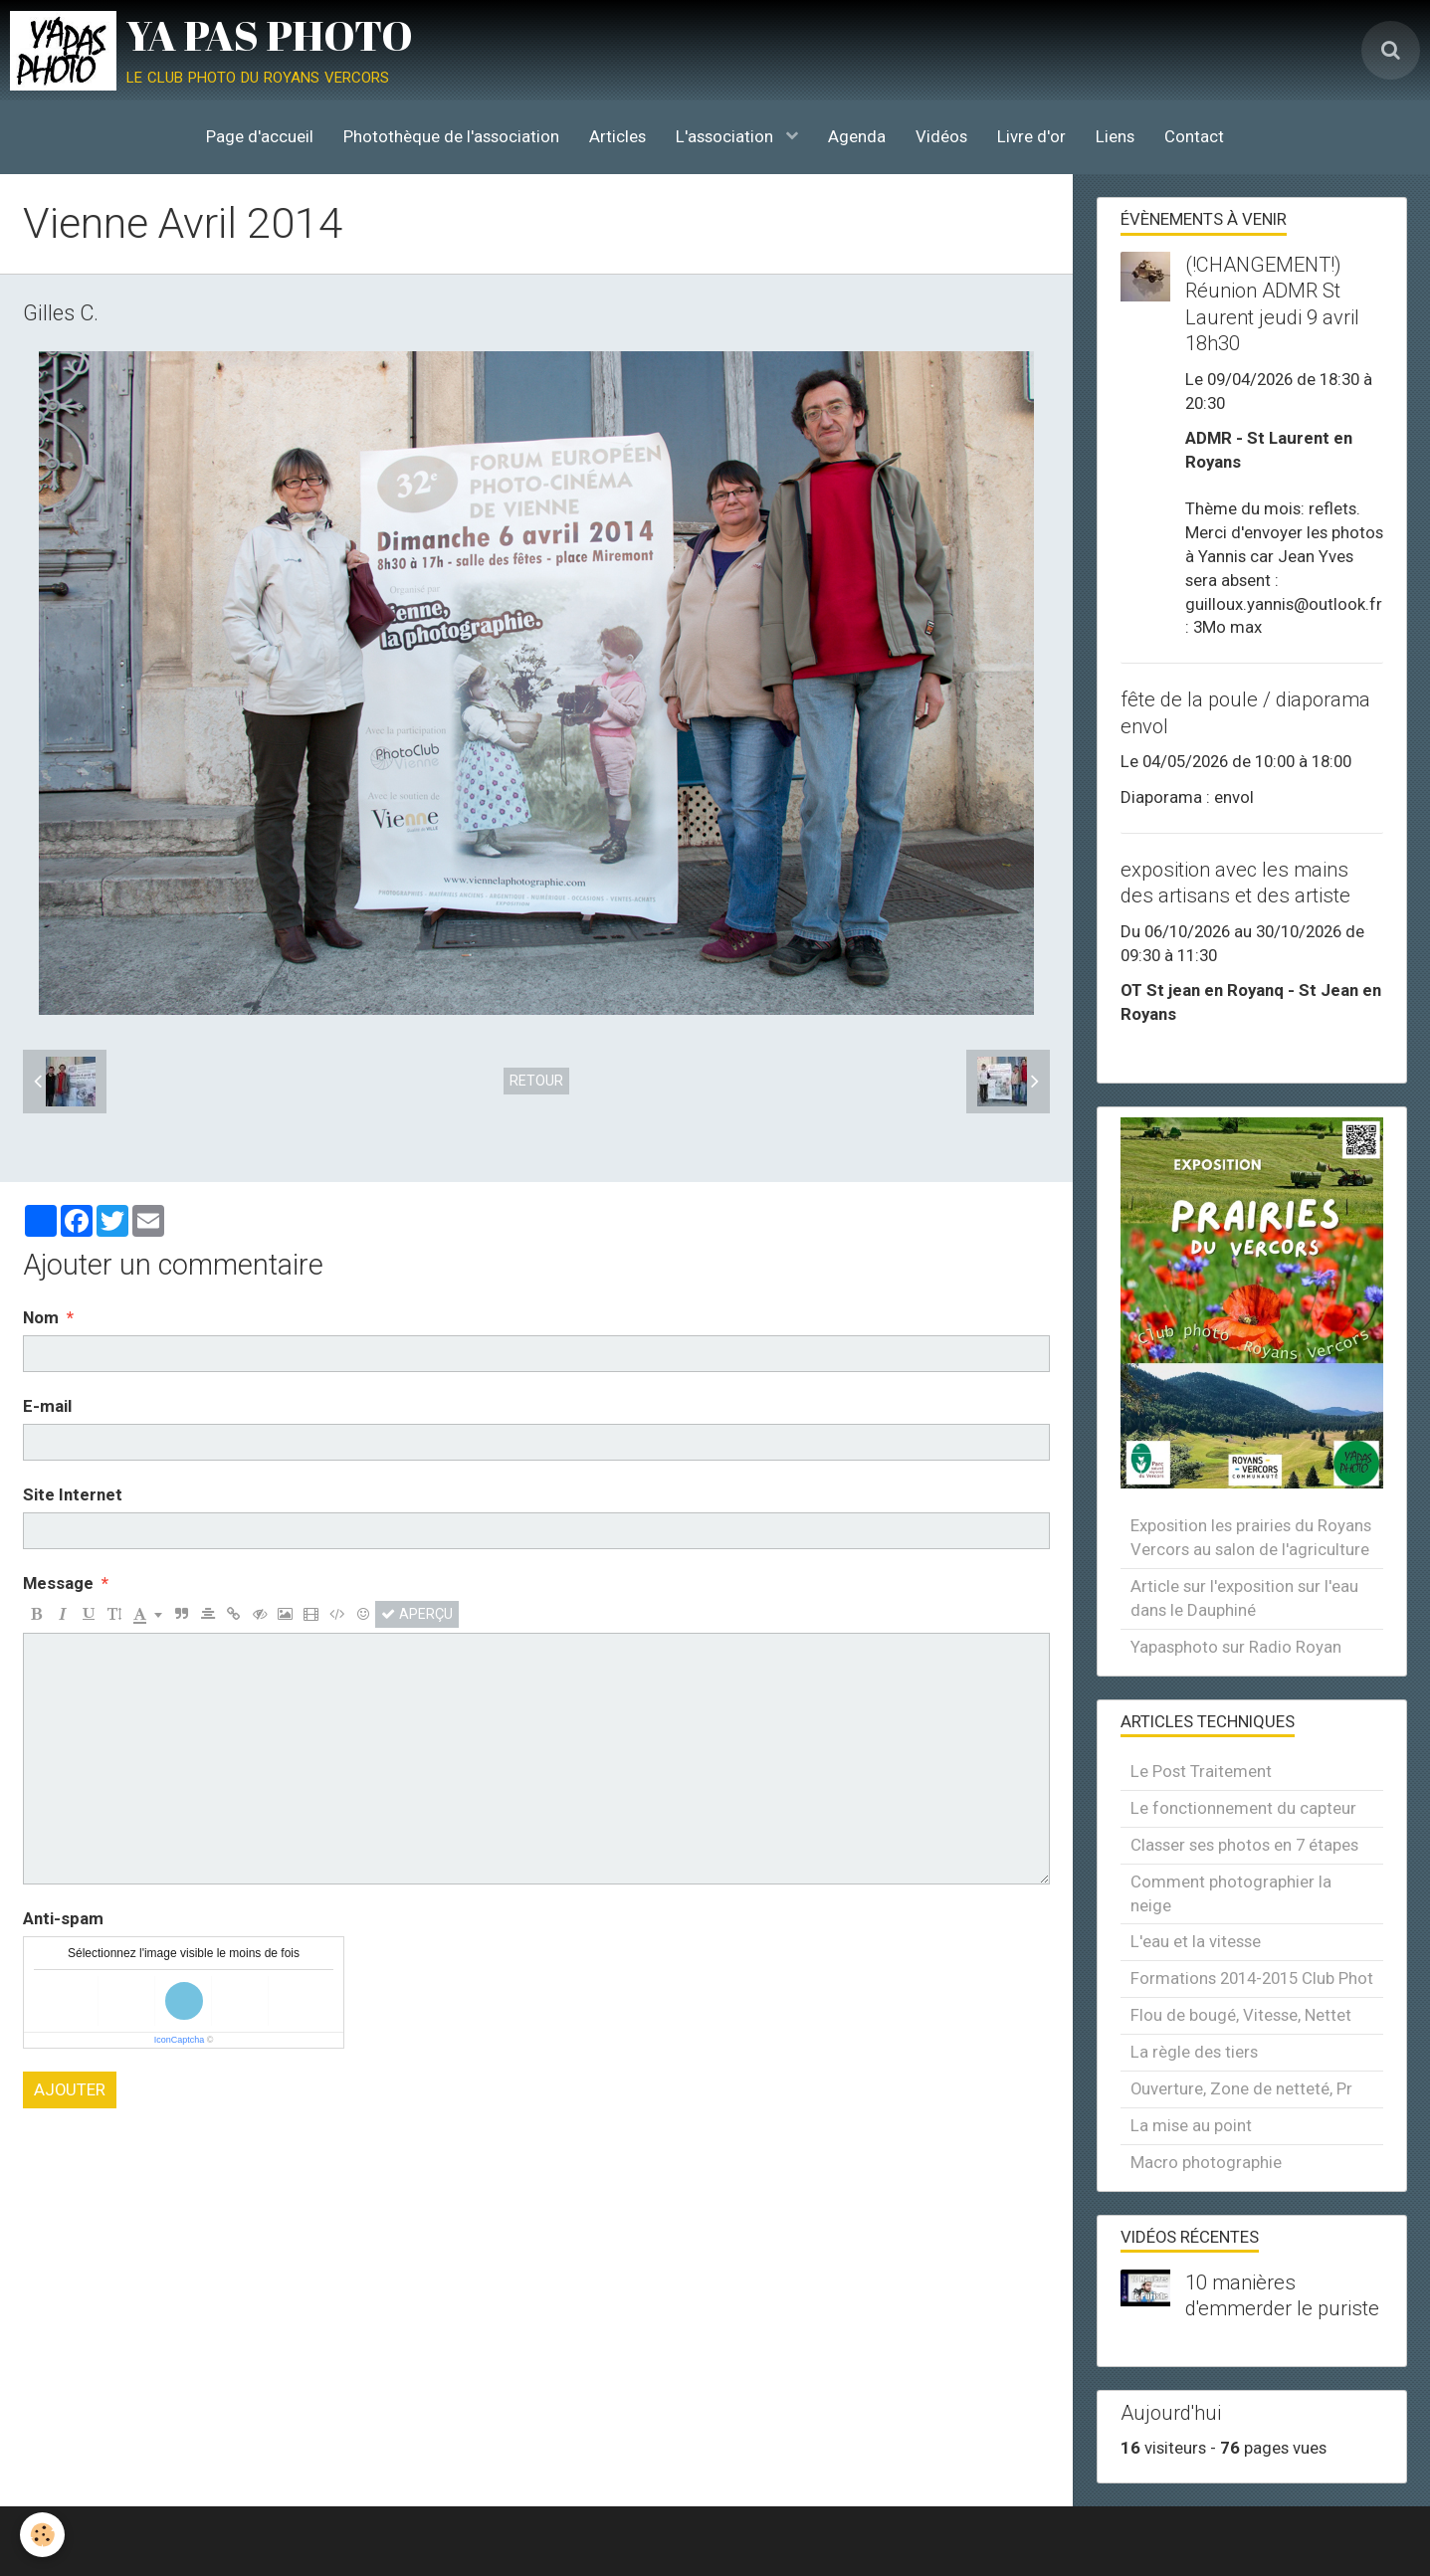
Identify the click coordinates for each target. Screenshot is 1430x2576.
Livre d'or (1031, 136)
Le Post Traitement (1201, 1771)
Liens (1115, 136)
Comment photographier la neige (1230, 1893)
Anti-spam (63, 1918)
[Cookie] (42, 2534)
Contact (1194, 136)
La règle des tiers (1194, 2052)
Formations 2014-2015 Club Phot (1251, 1978)
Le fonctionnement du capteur (1243, 1808)
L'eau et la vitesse (1195, 1941)
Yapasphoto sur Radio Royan (1235, 1647)
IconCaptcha (179, 2040)
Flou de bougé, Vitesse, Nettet (1240, 2015)
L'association (726, 136)
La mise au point (1191, 2125)
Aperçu (417, 1614)
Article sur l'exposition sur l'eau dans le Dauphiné (1244, 1598)
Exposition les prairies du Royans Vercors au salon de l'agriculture (1250, 1537)
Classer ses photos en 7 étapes (1244, 1845)
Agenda (857, 136)
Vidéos (941, 136)
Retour (536, 1081)
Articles (617, 136)
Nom (41, 1317)
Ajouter (69, 2089)
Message (58, 1583)
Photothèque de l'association (451, 136)
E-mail (47, 1406)
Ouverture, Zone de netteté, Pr (1241, 2088)
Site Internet (72, 1494)
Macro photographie (1206, 2162)
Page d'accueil (259, 136)
